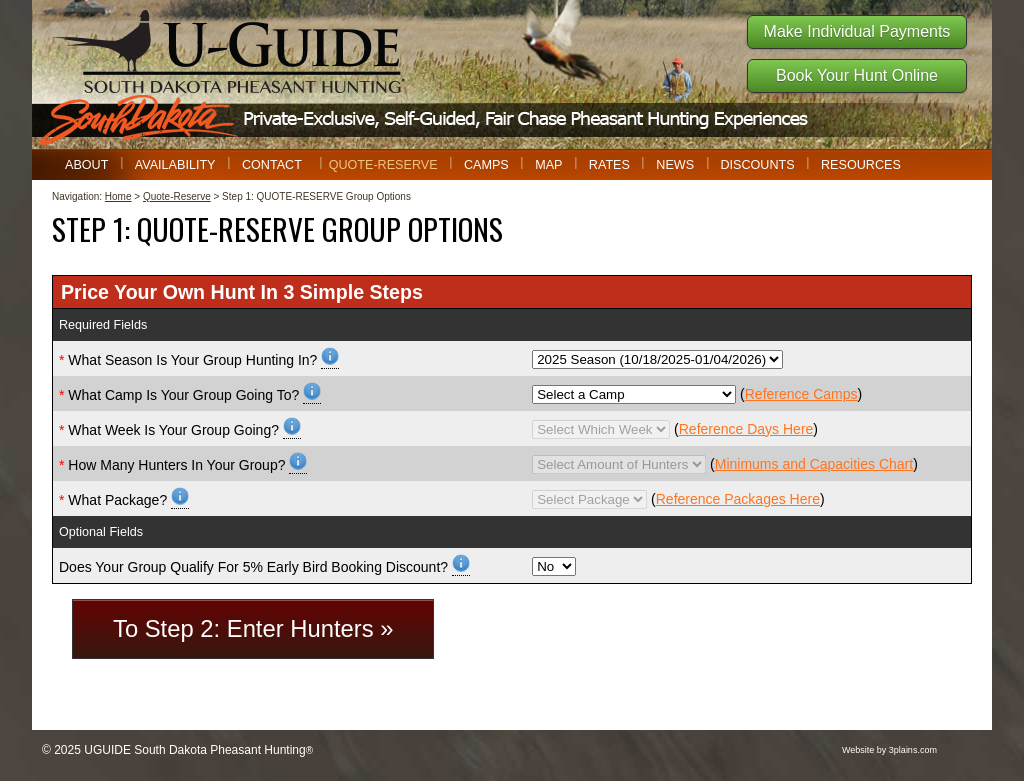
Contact (272, 165)
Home (118, 196)
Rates (609, 165)
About (86, 165)
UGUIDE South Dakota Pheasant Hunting (194, 750)
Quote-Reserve (383, 165)
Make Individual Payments (857, 31)
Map (548, 165)
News (675, 165)
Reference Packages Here (738, 499)
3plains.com (913, 750)
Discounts (757, 165)
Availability (175, 165)
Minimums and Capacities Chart (814, 464)
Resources (861, 165)
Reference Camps (801, 394)
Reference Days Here (746, 429)
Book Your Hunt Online (857, 75)
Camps (486, 165)
